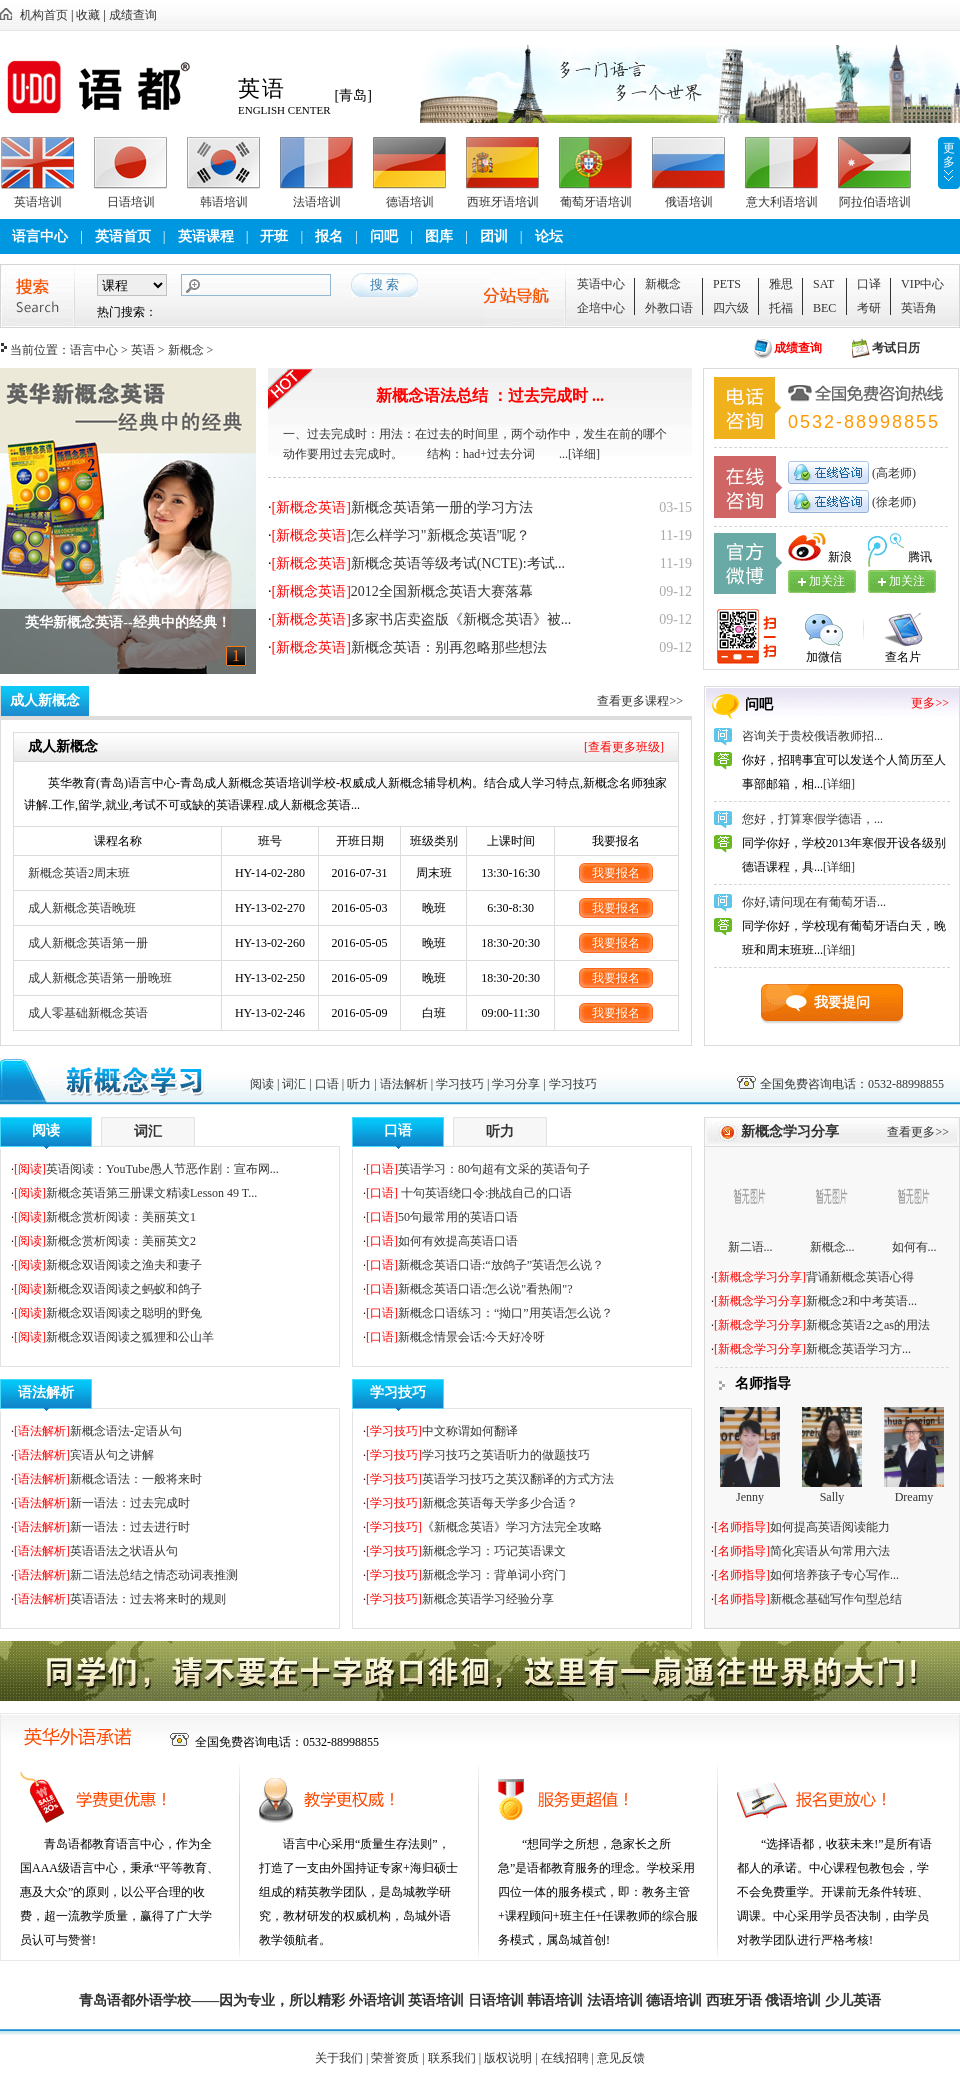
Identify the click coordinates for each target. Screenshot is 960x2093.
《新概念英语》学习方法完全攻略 (512, 1527)
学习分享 (516, 1084)
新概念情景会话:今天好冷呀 (471, 1337)
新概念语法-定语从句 (126, 1431)
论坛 (549, 236)
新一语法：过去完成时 (130, 1503)
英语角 (919, 308)
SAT (823, 284)
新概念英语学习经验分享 (488, 1599)
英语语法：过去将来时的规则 (148, 1599)
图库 (439, 236)
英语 (143, 350)
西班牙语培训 (503, 202)
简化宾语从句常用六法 (830, 1551)
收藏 (88, 15)
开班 (274, 236)
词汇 (294, 1084)
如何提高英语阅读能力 (830, 1527)
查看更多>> (918, 1132)
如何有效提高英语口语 (458, 1241)
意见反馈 (621, 2058)
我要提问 (842, 1002)
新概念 (663, 284)
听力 (359, 1084)
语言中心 (40, 236)
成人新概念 (45, 700)
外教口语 (669, 308)
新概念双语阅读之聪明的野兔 (124, 1313)
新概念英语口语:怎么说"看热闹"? (485, 1289)
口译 (869, 284)
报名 (329, 236)
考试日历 (896, 348)
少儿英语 (853, 2000)
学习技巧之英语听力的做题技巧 (506, 1455)
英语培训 (38, 202)
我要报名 (616, 873)
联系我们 (452, 2058)
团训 (494, 236)
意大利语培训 (782, 202)
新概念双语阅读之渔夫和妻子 (124, 1265)
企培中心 (601, 308)
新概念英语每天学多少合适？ (500, 1503)
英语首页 (123, 236)
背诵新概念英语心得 (860, 1277)
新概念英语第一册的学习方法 (442, 507)
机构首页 (44, 15)
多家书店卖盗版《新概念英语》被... (461, 619)
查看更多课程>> (640, 701)
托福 (781, 308)
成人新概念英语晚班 (82, 908)
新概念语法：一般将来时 (136, 1479)
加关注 (907, 581)
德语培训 (410, 202)
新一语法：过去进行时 (130, 1527)
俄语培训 (689, 202)
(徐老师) (892, 502)
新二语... (750, 1247)
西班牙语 (734, 2000)
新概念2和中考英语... (861, 1301)
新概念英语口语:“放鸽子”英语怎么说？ (501, 1265)
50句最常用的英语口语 (458, 1217)
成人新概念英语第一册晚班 (100, 978)
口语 (327, 1084)
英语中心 (601, 284)
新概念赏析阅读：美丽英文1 (121, 1217)
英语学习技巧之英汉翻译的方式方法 (518, 1479)
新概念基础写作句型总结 (836, 1599)
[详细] (584, 454)
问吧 (384, 236)
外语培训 (377, 2000)
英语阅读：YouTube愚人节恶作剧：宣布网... (162, 1169)
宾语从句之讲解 (112, 1455)
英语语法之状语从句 (124, 1551)
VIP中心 (922, 284)
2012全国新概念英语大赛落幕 (442, 591)
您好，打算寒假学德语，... (812, 819)
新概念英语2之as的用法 (868, 1325)
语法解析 (404, 1084)
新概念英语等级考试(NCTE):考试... (458, 563)
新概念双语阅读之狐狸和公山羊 (130, 1337)
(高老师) (892, 473)
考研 (869, 308)
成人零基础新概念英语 (88, 1013)
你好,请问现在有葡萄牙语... (814, 902)
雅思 (781, 284)
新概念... (832, 1247)
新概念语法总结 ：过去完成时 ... (490, 395)
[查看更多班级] (624, 747)
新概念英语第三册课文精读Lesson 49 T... (151, 1193)
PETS (727, 284)
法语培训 (317, 202)
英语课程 (206, 236)
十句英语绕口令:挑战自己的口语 (485, 1193)
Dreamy (914, 1497)
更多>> (930, 703)
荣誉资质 (395, 2058)
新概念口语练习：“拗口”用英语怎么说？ (505, 1313)
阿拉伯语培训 (875, 202)
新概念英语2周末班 (79, 873)
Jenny (750, 1497)
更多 (949, 155)
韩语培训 (224, 202)
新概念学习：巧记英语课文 (494, 1551)
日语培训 (131, 202)
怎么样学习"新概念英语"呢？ (440, 535)
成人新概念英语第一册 (88, 943)
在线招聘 (565, 2058)
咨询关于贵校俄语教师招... (812, 736)
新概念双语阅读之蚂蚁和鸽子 (124, 1289)
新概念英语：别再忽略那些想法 (449, 647)
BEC (824, 308)
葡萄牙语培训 (596, 202)
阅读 (262, 1084)
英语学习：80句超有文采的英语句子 (494, 1169)
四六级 (731, 308)
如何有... (914, 1247)
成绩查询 (133, 15)
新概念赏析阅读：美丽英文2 (121, 1241)
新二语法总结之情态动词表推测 (154, 1575)
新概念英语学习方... (858, 1349)
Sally (832, 1497)
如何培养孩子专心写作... (834, 1575)
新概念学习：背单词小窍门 (494, 1575)
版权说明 (508, 2058)
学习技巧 (460, 1084)
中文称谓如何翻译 (470, 1431)
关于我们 (339, 2058)
